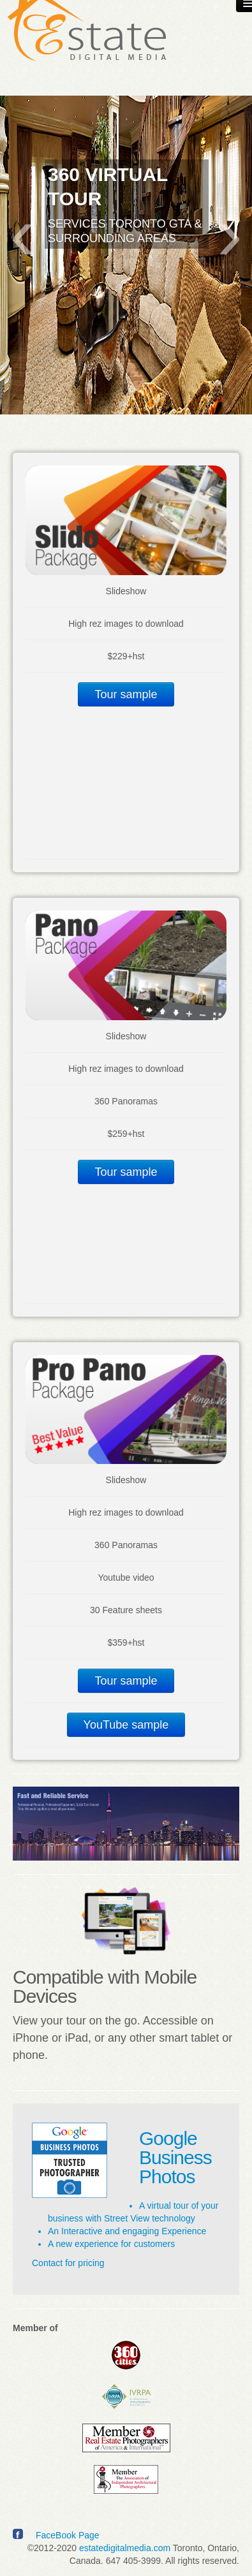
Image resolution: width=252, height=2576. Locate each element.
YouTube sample (126, 1724)
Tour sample (125, 694)
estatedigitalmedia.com (124, 2548)
